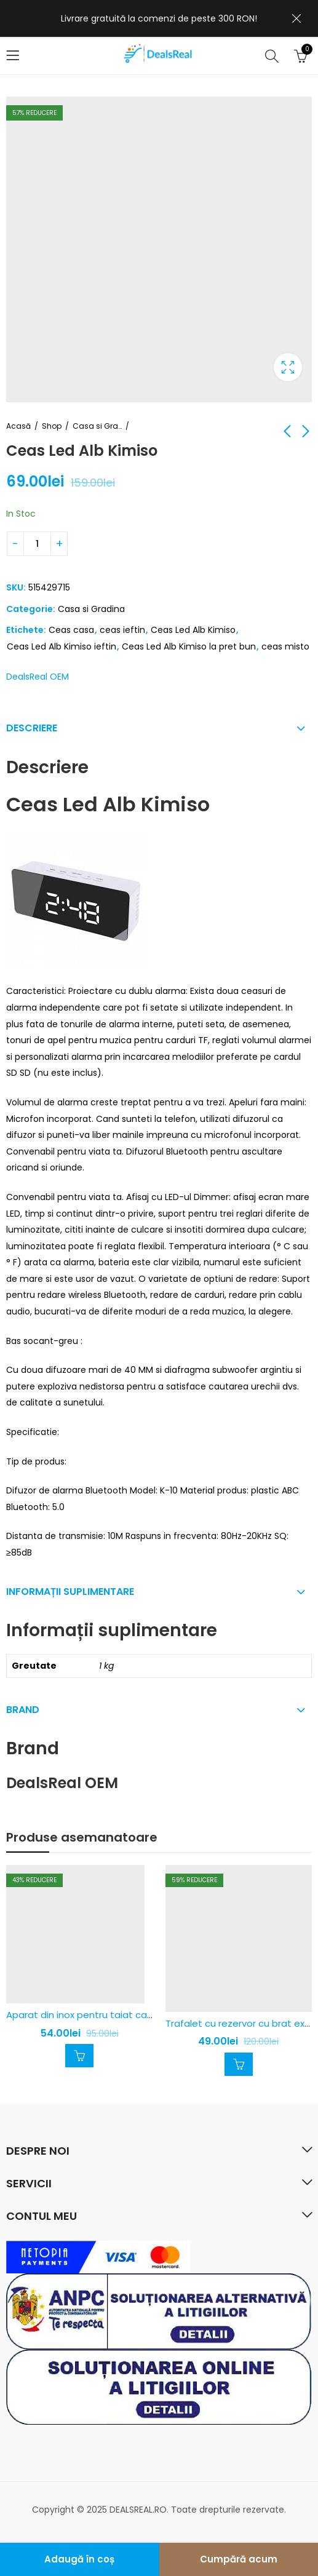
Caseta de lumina (288, 367)
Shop (52, 426)
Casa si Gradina (97, 426)
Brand (22, 1710)
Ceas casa (71, 630)
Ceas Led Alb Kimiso (193, 630)
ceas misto (285, 646)
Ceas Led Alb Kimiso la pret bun (189, 646)
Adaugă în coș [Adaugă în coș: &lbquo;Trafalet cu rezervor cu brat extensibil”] (239, 2064)
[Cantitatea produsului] (37, 543)
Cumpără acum (238, 2559)
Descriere (31, 728)
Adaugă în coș (79, 2559)
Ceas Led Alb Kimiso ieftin (61, 646)
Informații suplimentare (70, 1591)
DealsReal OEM (37, 676)
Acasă (18, 426)
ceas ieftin (122, 630)
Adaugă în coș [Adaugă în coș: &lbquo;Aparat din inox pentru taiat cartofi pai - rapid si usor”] (79, 2055)
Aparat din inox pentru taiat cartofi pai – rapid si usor (127, 2014)
